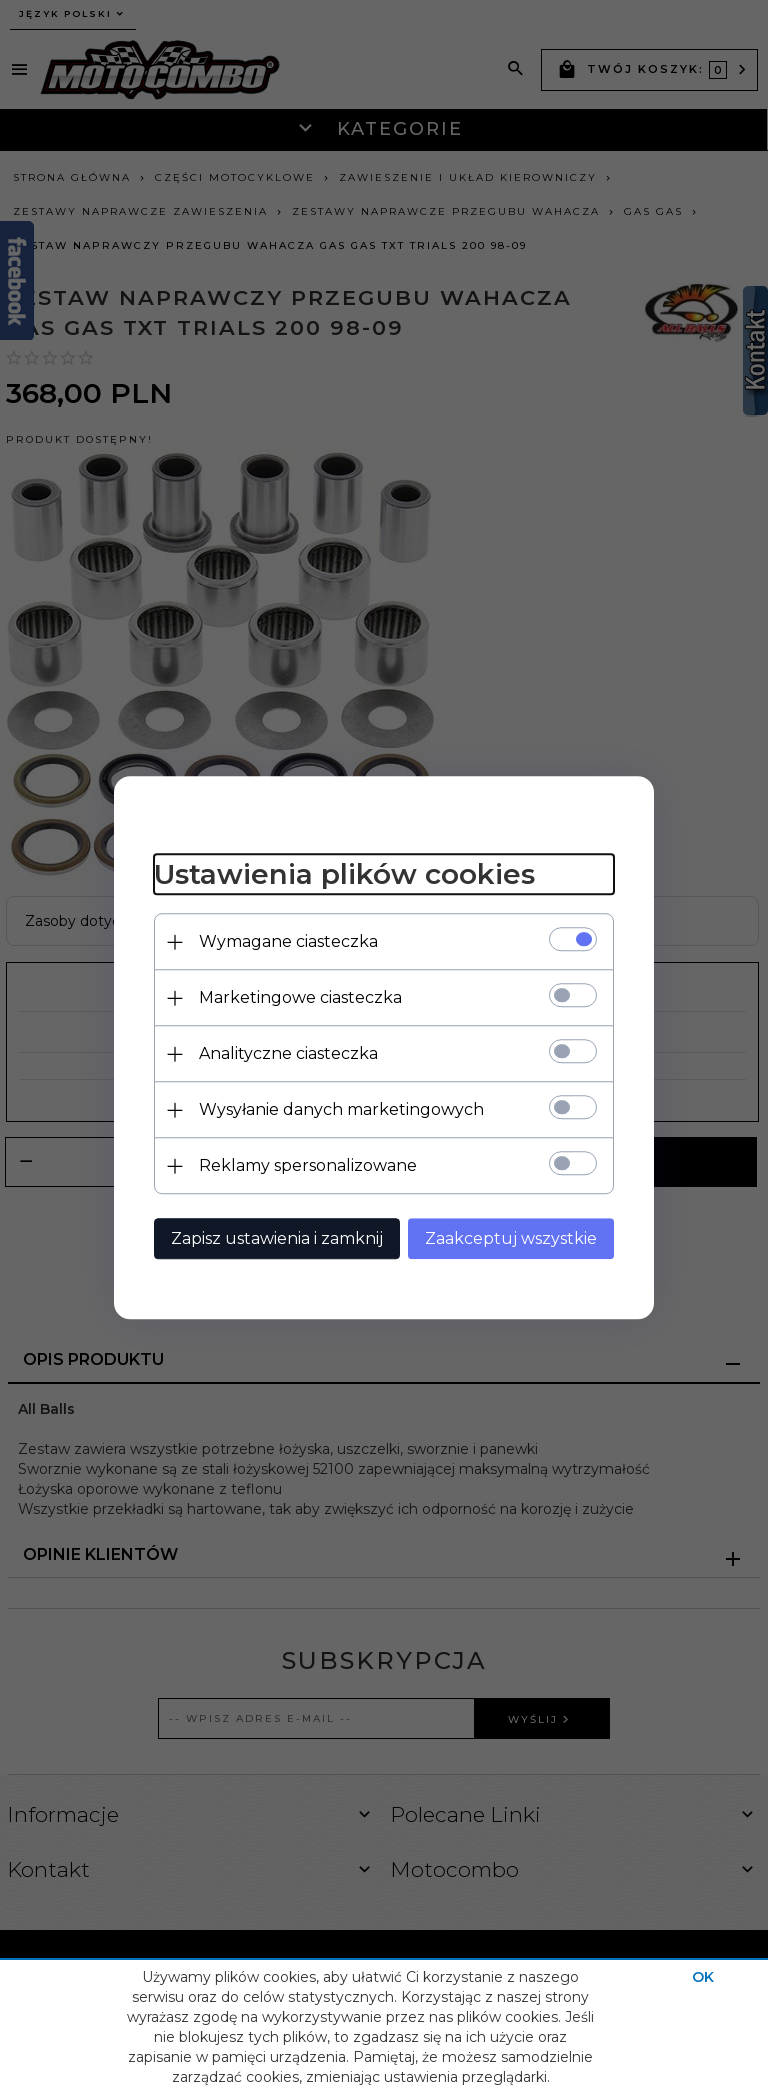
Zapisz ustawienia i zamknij (277, 1238)
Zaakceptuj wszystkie (511, 1238)
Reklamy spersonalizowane (308, 1165)
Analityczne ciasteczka (288, 1053)
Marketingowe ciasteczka (300, 997)
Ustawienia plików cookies (344, 875)
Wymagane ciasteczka (288, 941)
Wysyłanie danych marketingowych (341, 1109)
